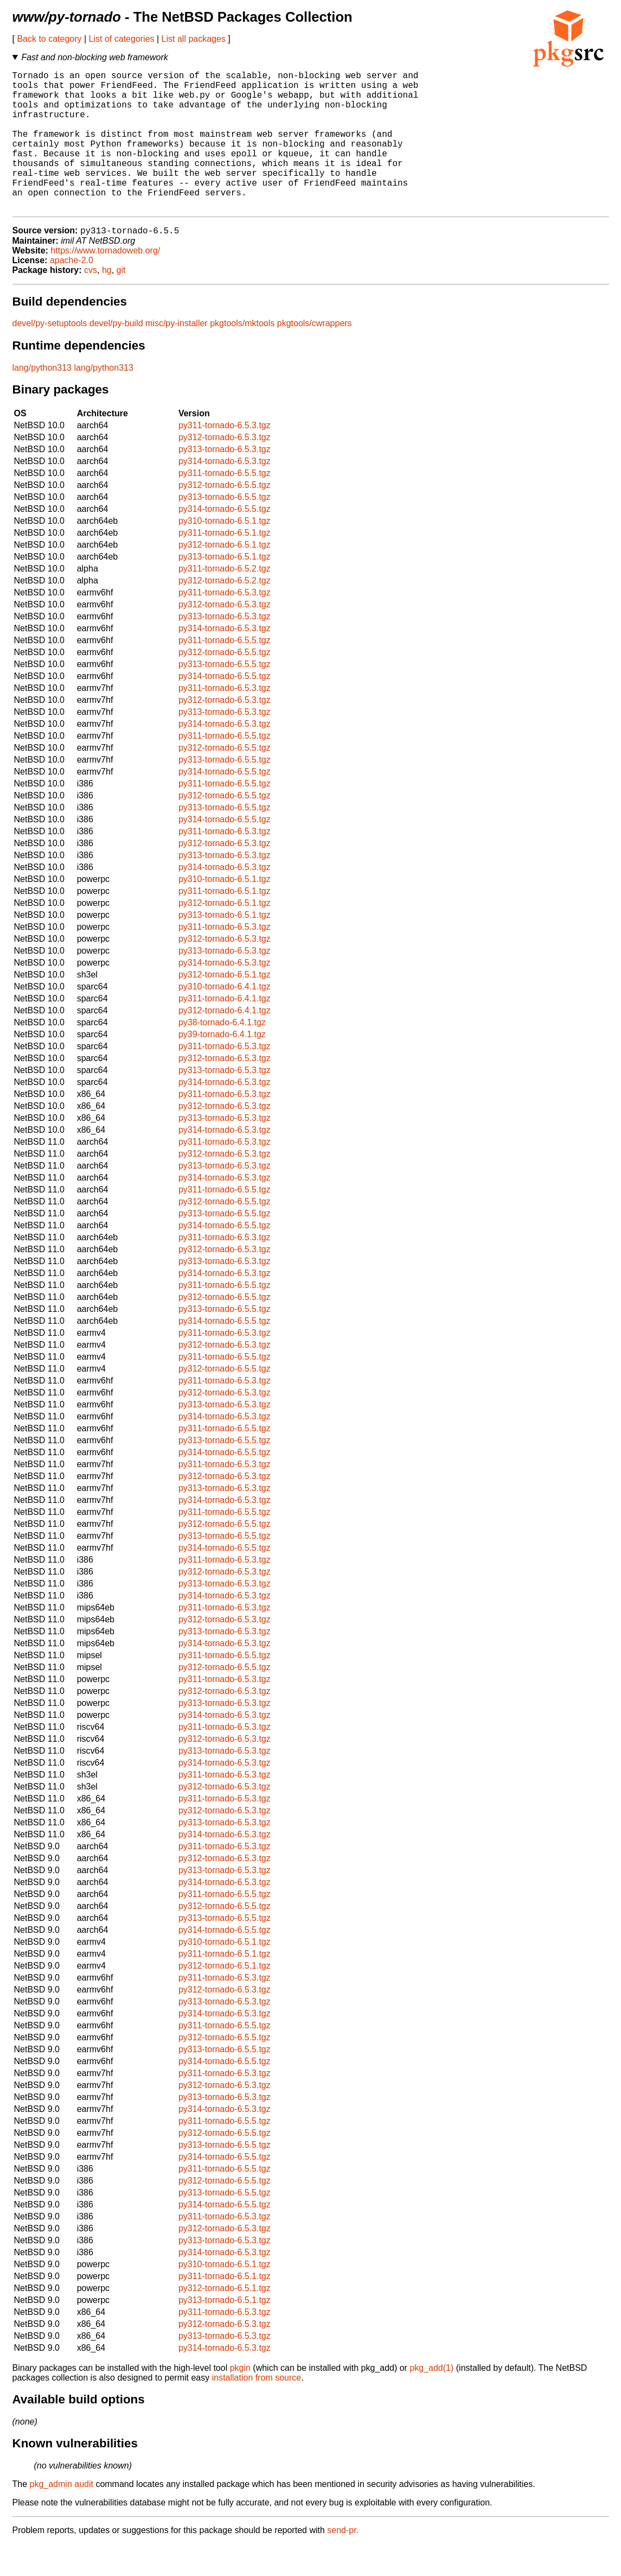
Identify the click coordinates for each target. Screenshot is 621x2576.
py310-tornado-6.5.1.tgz (224, 552)
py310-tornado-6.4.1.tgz (224, 1018)
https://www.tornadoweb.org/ (105, 282)
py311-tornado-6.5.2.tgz (224, 600)
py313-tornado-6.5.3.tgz (224, 481)
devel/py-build (116, 355)
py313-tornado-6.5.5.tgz (224, 529)
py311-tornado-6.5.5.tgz (224, 505)
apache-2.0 (71, 292)
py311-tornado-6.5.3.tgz (224, 457)
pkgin (240, 2399)
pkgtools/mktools (242, 355)
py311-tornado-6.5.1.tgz (224, 564)
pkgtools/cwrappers (314, 355)
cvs (90, 302)
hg (107, 302)
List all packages (194, 38)
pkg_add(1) (431, 2399)
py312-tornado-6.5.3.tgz (224, 469)
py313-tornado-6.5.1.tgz (224, 588)
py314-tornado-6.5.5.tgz (224, 540)
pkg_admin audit (61, 2516)
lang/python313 (42, 399)
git (121, 302)
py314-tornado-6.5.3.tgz (224, 493)
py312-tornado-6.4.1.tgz (224, 1042)
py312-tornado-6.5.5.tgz (224, 517)
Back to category (49, 38)
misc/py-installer (176, 355)
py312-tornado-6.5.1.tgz (224, 576)
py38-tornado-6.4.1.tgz (222, 1054)
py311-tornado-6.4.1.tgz (224, 1030)
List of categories (122, 38)
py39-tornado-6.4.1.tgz (222, 1066)
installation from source (257, 2409)
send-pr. (342, 2562)
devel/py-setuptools (49, 355)
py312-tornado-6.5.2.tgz (224, 612)
